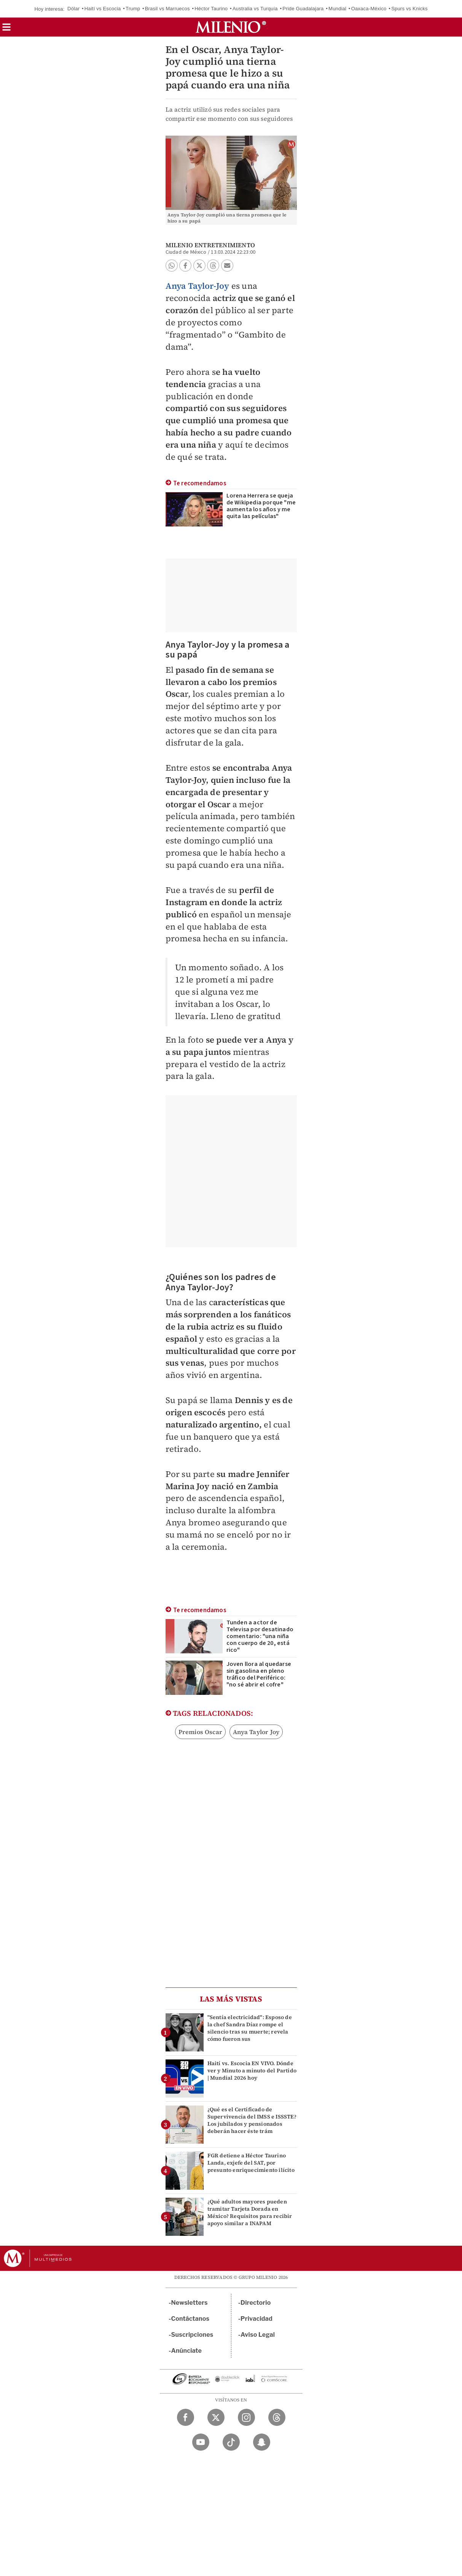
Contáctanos (190, 2318)
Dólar (73, 8)
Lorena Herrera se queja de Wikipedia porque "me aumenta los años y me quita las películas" (261, 505)
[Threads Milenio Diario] (276, 2417)
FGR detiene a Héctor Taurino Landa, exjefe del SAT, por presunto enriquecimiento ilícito (251, 2163)
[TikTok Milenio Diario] (231, 2442)
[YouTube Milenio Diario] (200, 2442)
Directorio (256, 2302)
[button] (6, 29)
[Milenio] (231, 27)
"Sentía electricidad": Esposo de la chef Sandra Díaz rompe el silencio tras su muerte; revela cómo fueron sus (249, 2028)
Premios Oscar (200, 1732)
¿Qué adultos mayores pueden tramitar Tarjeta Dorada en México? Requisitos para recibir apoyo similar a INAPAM (249, 2212)
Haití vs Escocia (102, 8)
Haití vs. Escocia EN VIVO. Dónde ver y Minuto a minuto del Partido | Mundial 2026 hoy (252, 2070)
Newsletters (189, 2302)
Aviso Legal (258, 2334)
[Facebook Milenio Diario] (185, 2417)
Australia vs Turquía (255, 8)
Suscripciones (192, 2334)
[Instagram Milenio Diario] (246, 2417)
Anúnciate (186, 2350)
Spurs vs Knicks (409, 8)
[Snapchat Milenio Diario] (261, 2442)
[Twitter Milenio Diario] (216, 2417)
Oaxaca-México (369, 8)
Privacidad (256, 2318)
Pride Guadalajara (302, 8)
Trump (133, 8)
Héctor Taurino (211, 8)
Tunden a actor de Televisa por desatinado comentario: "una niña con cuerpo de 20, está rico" (260, 1636)
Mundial (337, 8)
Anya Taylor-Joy (197, 285)
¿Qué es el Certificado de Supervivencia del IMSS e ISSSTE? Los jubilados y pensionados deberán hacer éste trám (251, 2120)
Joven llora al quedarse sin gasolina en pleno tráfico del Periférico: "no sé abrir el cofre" (259, 1674)
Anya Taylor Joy (256, 1732)
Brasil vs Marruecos (167, 8)
